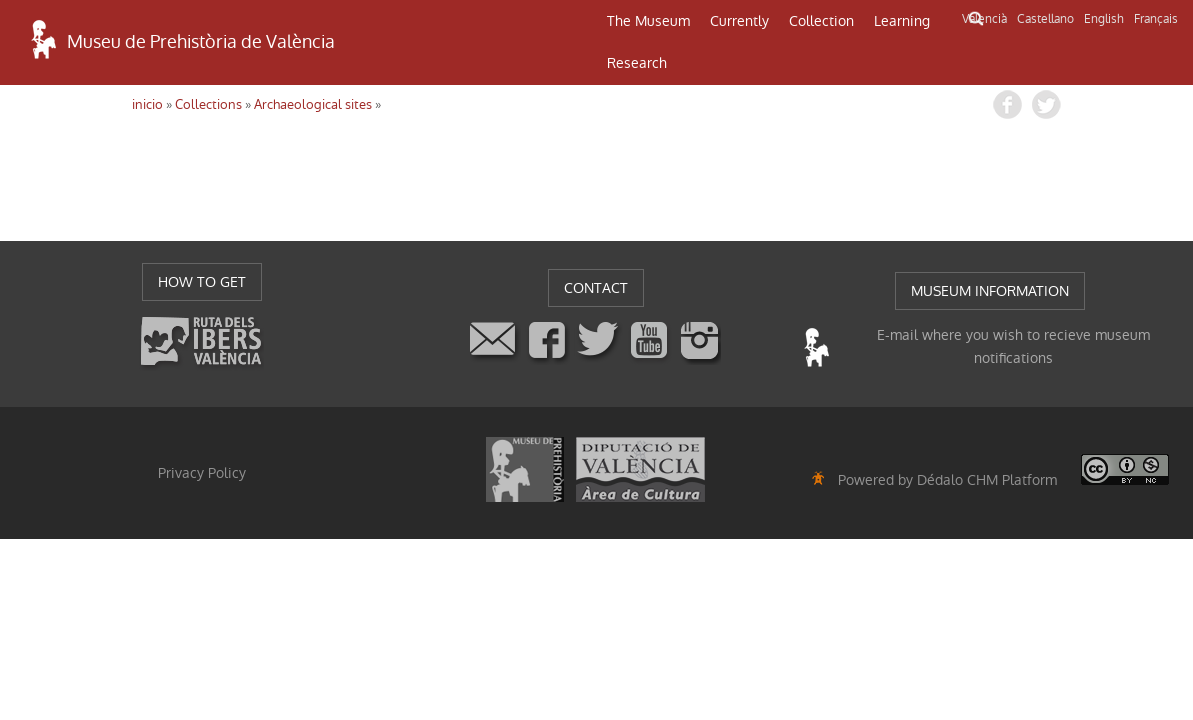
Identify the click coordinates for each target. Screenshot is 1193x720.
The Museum (648, 21)
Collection (821, 21)
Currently (739, 21)
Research (637, 63)
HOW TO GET (202, 282)
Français (1156, 19)
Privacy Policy (202, 473)
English (1104, 19)
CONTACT (596, 288)
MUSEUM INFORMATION (990, 291)
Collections (208, 104)
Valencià (984, 19)
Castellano (1045, 19)
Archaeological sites (313, 104)
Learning (902, 21)
